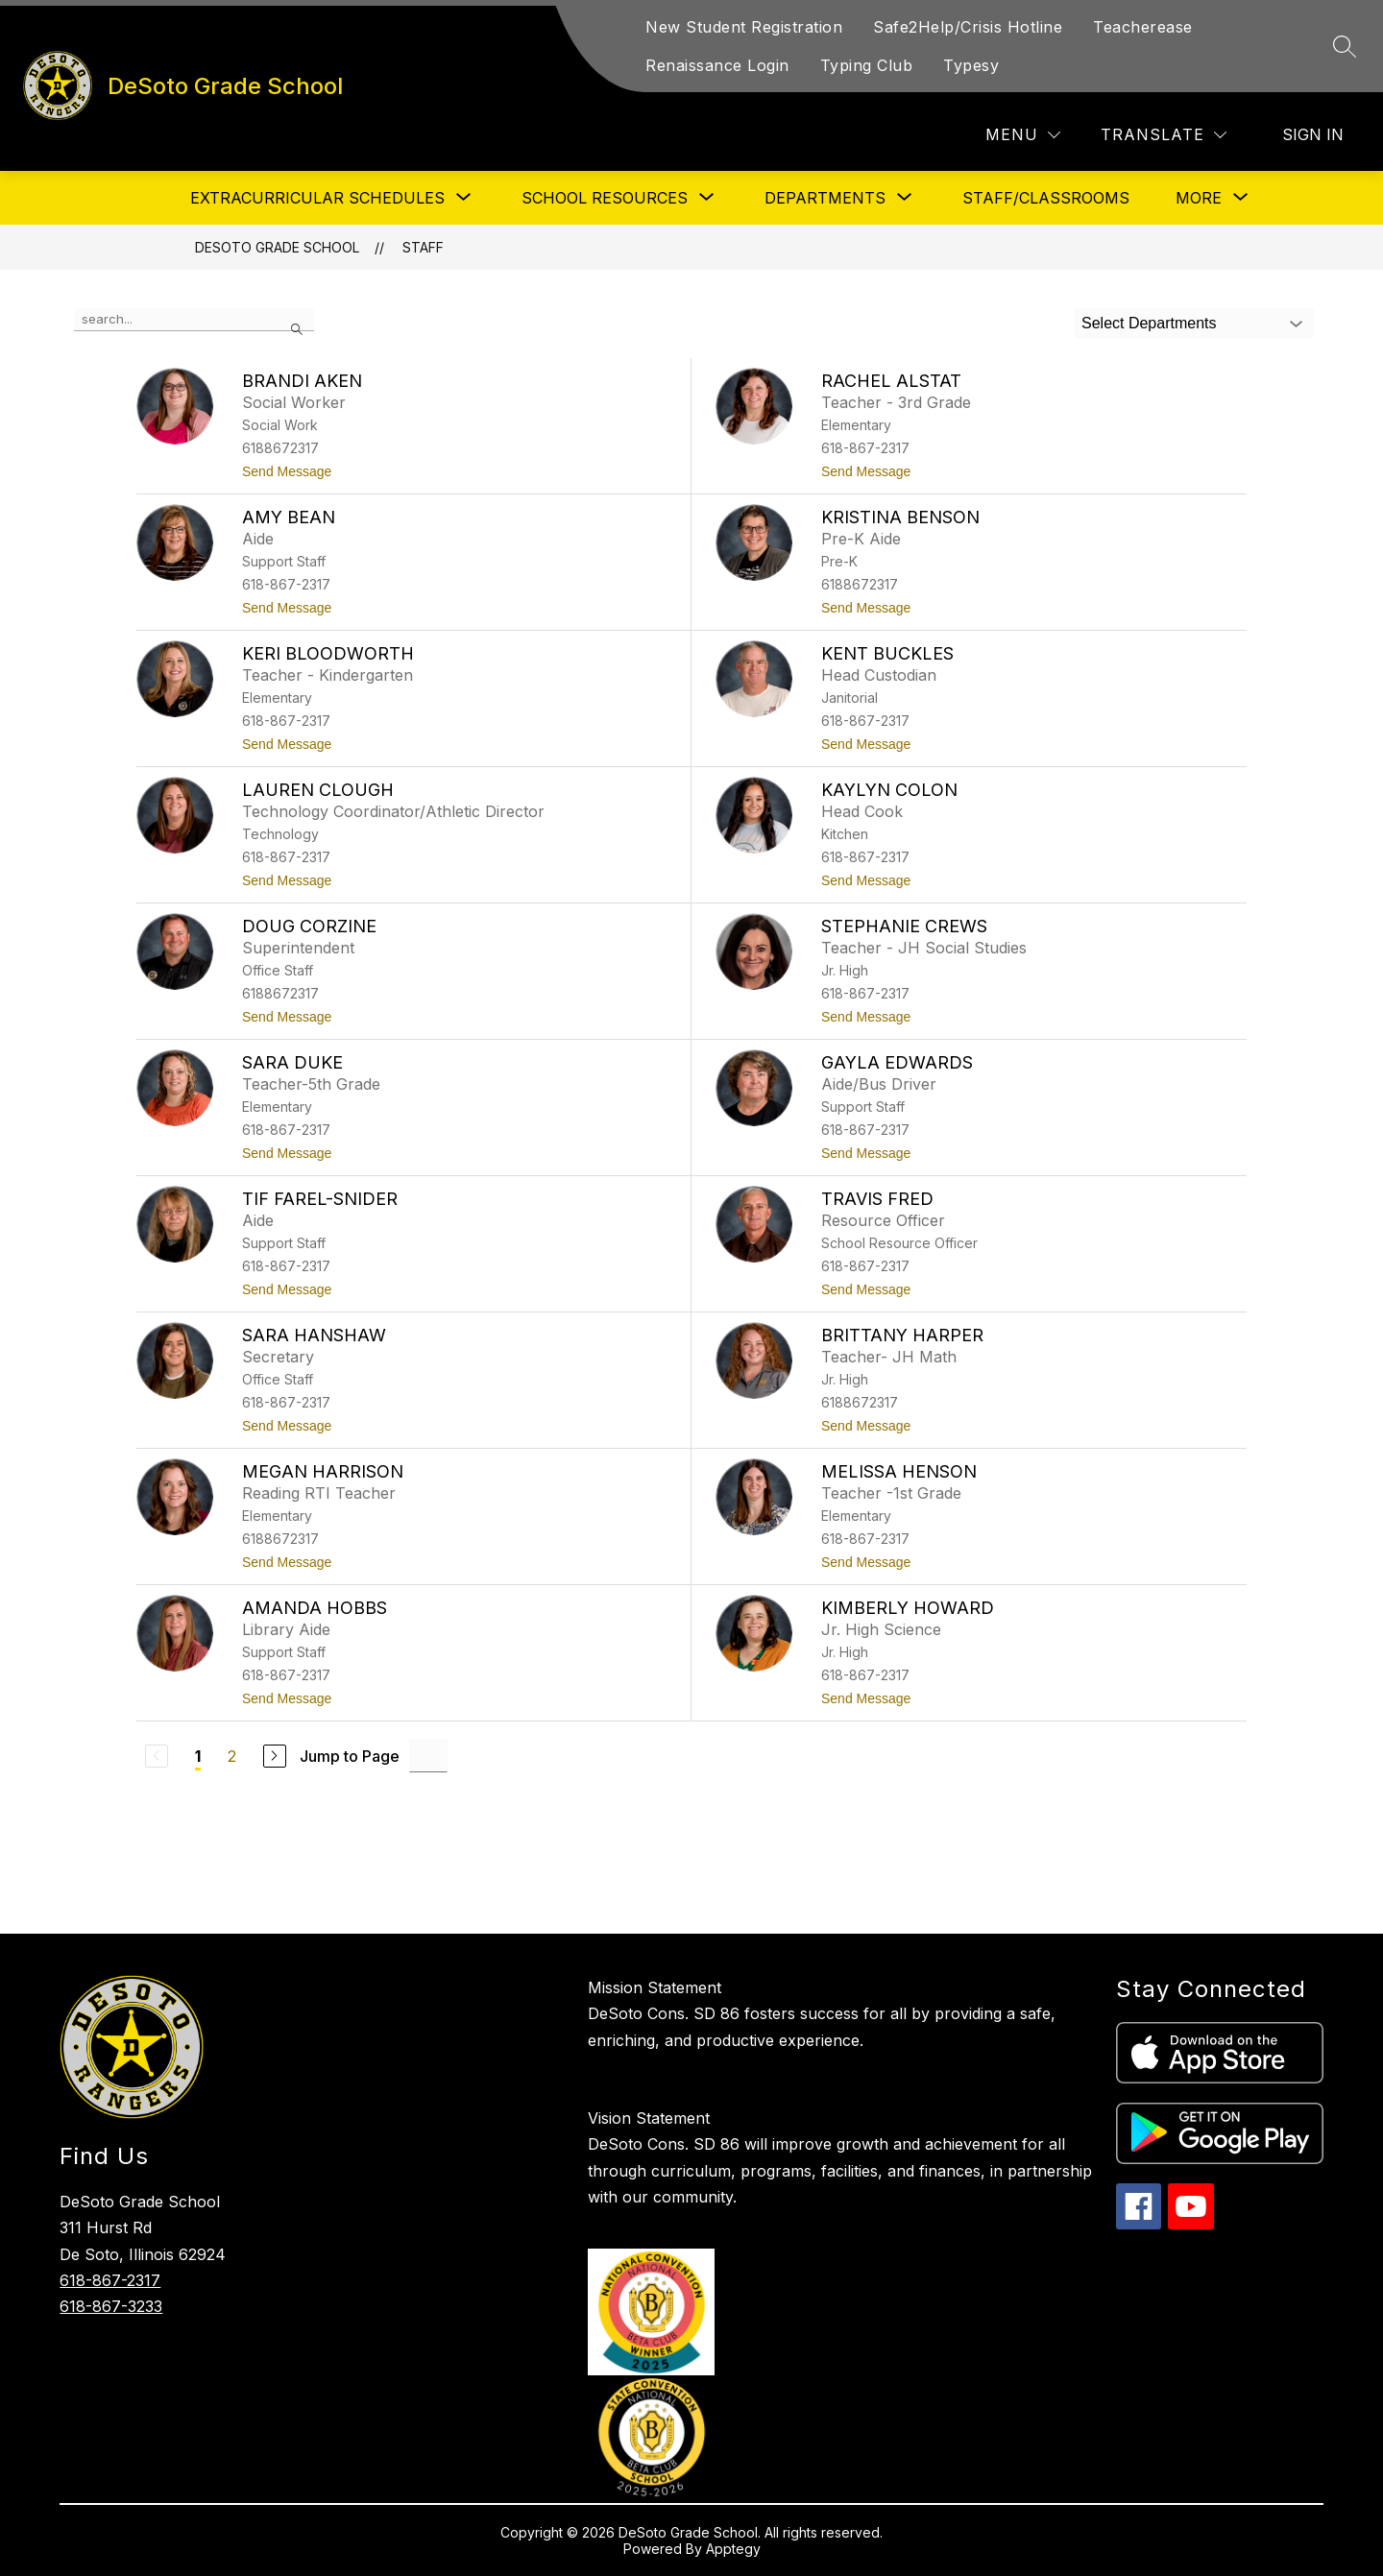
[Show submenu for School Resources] (605, 197)
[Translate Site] (1163, 135)
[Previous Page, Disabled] (156, 1756)
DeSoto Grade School (277, 247)
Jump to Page (350, 1756)
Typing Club (866, 65)
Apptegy (733, 2548)
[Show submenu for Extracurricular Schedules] (317, 197)
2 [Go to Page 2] (232, 1756)
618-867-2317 (110, 2280)
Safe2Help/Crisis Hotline (967, 26)
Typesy (971, 65)
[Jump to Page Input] (428, 1755)
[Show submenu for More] (1199, 197)
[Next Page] (274, 1756)
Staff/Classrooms (1045, 197)
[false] (194, 319)
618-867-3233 (111, 2306)
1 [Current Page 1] (198, 1756)
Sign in (1313, 134)
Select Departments (1149, 323)
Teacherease (1143, 26)
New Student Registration (743, 26)
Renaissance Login (717, 65)
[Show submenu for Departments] (825, 197)
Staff (423, 247)
